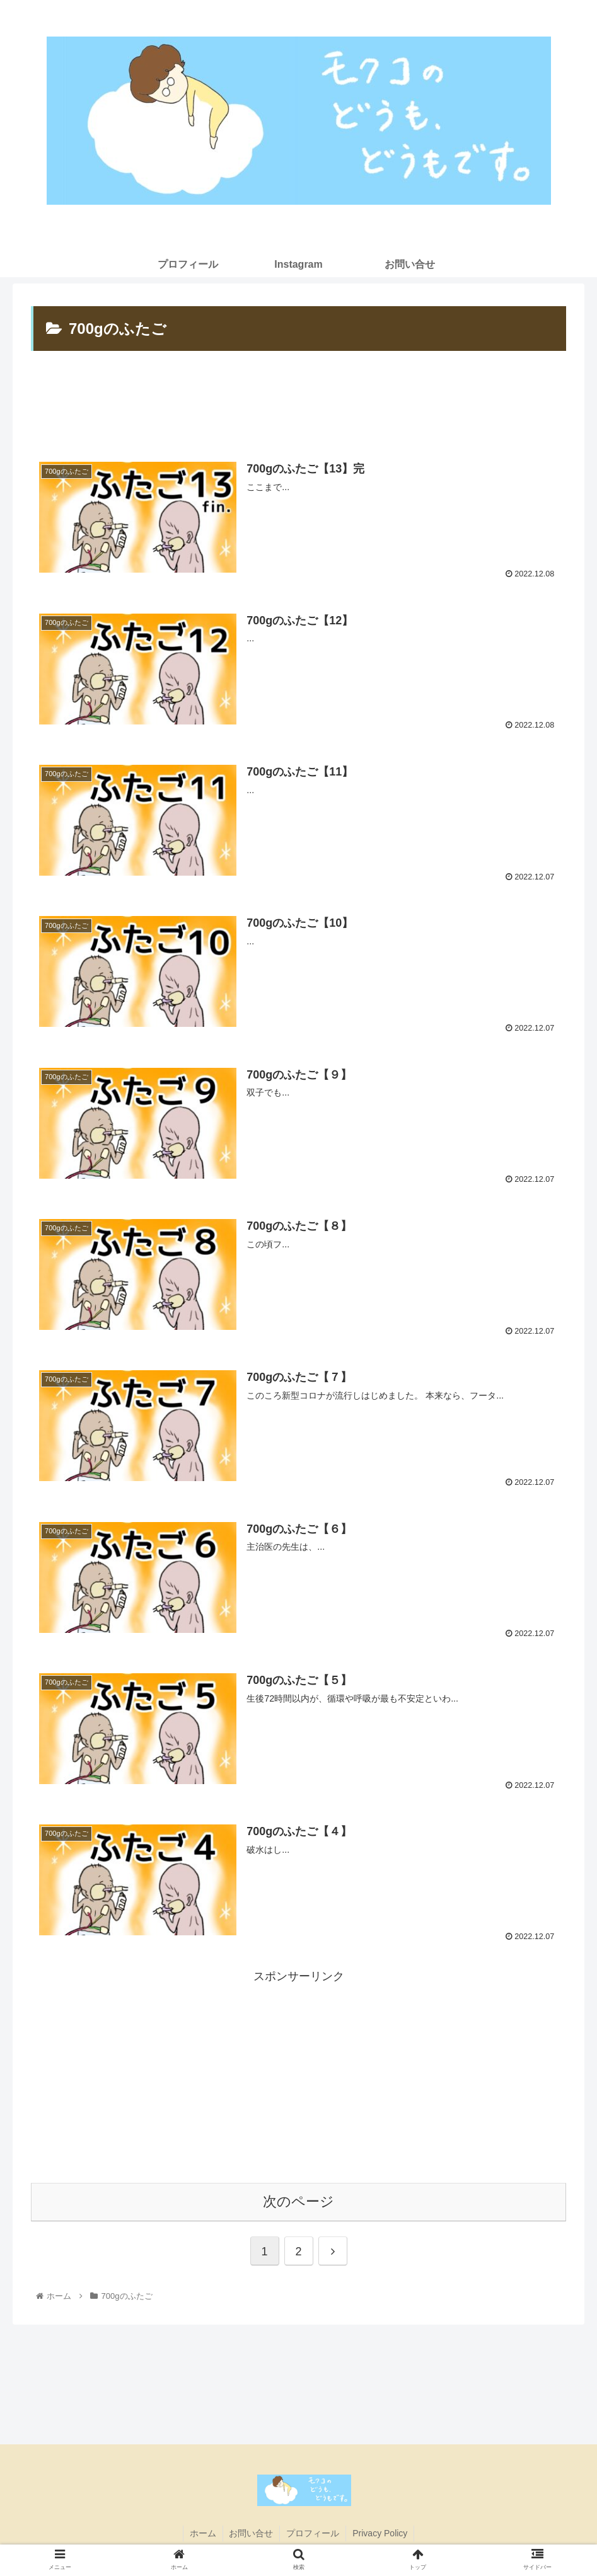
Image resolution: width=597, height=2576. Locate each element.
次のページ (298, 2202)
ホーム (202, 2533)
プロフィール (312, 2533)
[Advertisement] (298, 403)
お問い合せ (251, 2533)
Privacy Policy (379, 2533)
